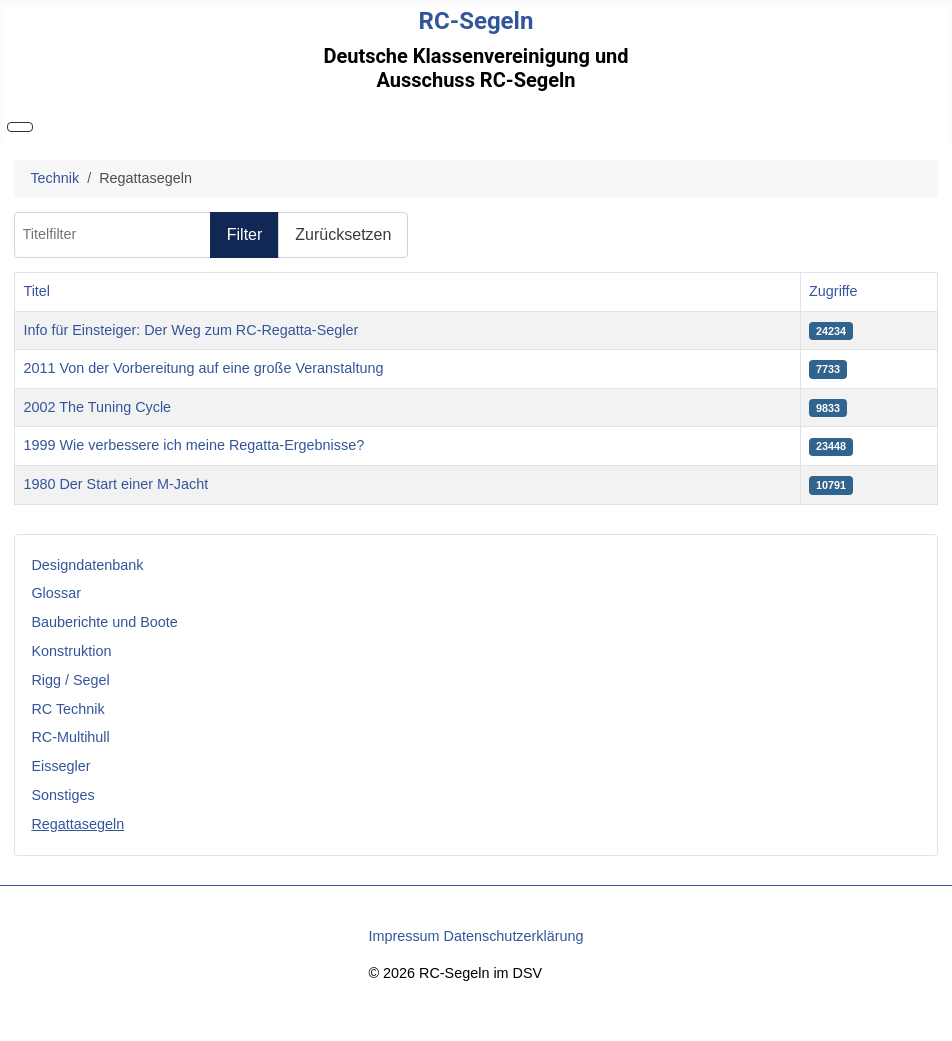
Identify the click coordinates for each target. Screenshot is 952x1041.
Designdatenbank (87, 565)
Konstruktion (71, 651)
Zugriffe (833, 291)
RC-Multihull (70, 737)
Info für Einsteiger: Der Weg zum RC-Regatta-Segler (190, 330)
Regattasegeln (77, 824)
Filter (245, 234)
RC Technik (67, 709)
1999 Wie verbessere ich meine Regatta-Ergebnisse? (193, 445)
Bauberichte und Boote (104, 622)
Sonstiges (62, 795)
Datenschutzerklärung (514, 936)
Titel (36, 291)
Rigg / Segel (70, 680)
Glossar (56, 593)
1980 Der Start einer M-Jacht (115, 484)
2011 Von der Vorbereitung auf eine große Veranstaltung (203, 368)
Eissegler (60, 766)
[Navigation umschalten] (20, 127)
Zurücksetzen (343, 234)
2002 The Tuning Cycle (97, 407)
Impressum (403, 936)
